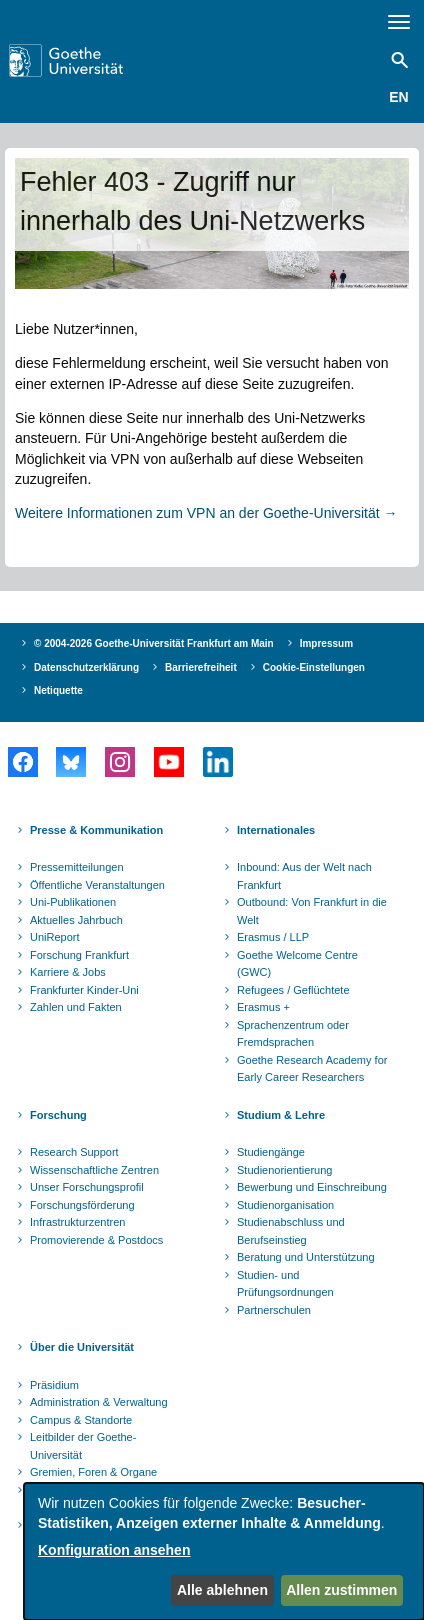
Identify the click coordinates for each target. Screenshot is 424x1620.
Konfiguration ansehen (114, 1550)
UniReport (55, 937)
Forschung (58, 1115)
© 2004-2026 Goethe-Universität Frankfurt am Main (154, 643)
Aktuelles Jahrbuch (76, 920)
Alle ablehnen (222, 1590)
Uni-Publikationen (73, 902)
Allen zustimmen (341, 1590)
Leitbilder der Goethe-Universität (83, 1446)
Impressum (326, 643)
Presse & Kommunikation (96, 830)
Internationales (276, 830)
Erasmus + (263, 1007)
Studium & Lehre (281, 1115)
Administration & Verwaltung (99, 1402)
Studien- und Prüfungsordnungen (285, 1284)
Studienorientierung (284, 1170)
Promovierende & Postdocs (96, 1240)
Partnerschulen (274, 1310)
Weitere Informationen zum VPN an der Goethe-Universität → (206, 513)
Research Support (74, 1152)
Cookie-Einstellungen (314, 667)
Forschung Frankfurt (79, 955)
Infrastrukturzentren (77, 1222)
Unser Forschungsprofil (87, 1187)
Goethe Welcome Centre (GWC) (297, 964)
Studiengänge (271, 1152)
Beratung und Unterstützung (306, 1257)
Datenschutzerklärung (86, 667)
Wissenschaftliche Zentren (94, 1170)
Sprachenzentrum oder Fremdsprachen (293, 1034)
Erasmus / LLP (273, 937)
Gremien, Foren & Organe (93, 1472)
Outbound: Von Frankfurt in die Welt (312, 911)
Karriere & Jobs (68, 972)
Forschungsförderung (82, 1205)
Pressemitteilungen (77, 867)
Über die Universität (82, 1347)
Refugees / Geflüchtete (293, 990)
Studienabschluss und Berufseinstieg (291, 1231)
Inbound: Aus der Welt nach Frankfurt (304, 876)
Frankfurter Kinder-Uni (84, 990)
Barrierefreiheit (201, 667)
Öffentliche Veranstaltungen (97, 885)
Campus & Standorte (81, 1420)
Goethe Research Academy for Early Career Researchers (312, 1069)
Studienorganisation (285, 1205)
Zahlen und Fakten (76, 1007)
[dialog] (224, 1551)
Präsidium (54, 1385)
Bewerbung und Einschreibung (312, 1187)
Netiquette (58, 690)
